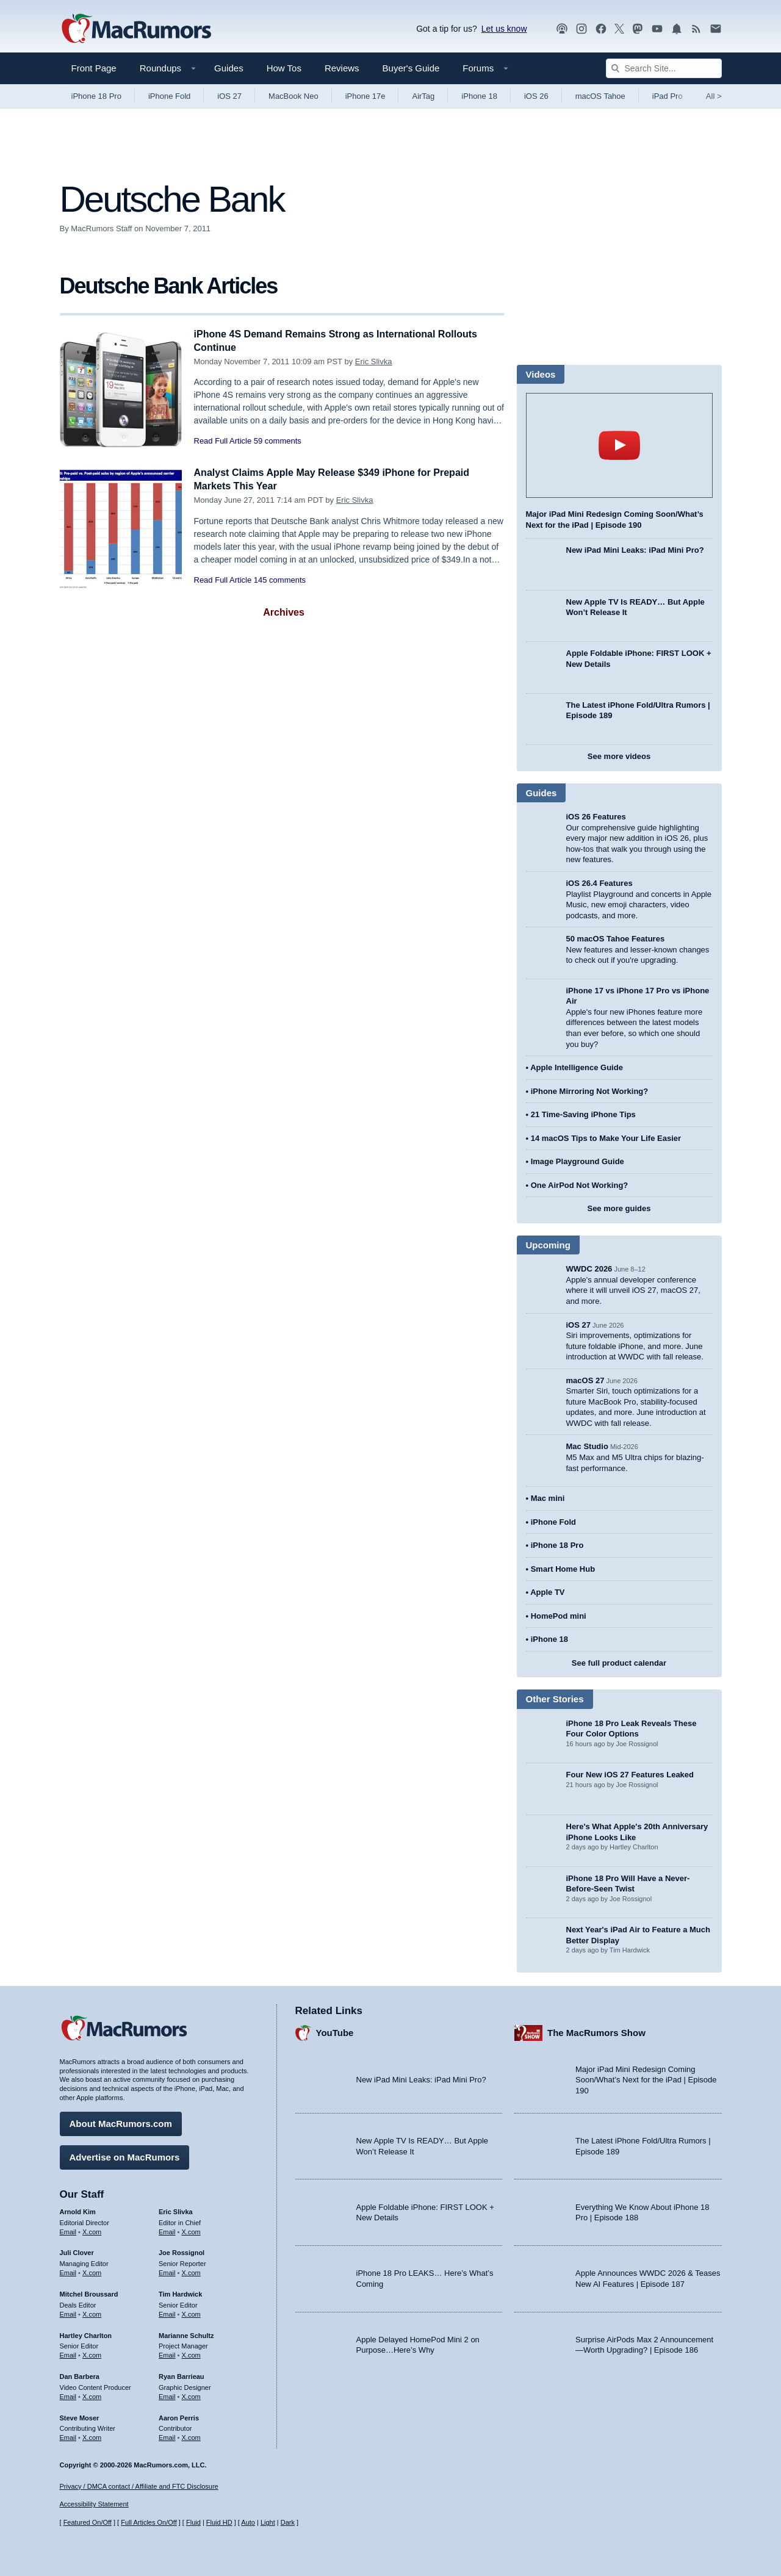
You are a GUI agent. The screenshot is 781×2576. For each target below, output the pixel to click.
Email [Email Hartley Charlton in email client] (68, 2353)
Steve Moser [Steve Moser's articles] (79, 2416)
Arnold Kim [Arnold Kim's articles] (78, 2210)
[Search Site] (664, 68)
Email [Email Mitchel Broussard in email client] (68, 2312)
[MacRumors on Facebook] (601, 29)
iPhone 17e (365, 96)
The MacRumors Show (596, 2031)
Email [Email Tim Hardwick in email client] (167, 2312)
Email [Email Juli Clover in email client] (68, 2271)
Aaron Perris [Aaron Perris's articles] (179, 2416)
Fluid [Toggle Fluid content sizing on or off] (193, 2523)
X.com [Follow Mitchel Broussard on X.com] (91, 2312)
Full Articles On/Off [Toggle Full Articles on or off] (149, 2523)
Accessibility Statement (94, 2504)
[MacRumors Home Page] (136, 29)
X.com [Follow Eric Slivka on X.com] (191, 2230)
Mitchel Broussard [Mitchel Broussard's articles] (89, 2292)
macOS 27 (585, 1380)
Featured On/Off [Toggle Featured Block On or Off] (87, 2523)
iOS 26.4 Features (599, 883)
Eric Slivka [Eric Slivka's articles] (176, 2210)
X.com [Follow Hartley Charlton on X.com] (91, 2353)
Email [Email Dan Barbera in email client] (68, 2394)
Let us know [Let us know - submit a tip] (504, 29)
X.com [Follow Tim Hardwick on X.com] (191, 2312)
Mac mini (548, 1498)
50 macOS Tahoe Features (615, 938)
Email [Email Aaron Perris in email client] (167, 2435)
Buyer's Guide (411, 68)
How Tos (284, 68)
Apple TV (547, 1592)
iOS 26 (536, 96)
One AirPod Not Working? (579, 1185)
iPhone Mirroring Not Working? (590, 1091)
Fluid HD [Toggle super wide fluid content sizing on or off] (219, 2523)
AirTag (423, 96)
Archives (283, 612)
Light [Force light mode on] (268, 2523)
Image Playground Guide (577, 1161)
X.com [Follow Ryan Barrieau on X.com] (191, 2394)
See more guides (618, 1208)
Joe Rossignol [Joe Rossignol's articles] (181, 2251)
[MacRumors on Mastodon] (638, 29)
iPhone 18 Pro (96, 96)
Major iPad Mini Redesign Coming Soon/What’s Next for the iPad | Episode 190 (646, 2078)
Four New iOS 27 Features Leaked (630, 1774)
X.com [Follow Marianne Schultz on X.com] (191, 2353)
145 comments (280, 580)
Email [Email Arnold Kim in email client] (68, 2230)
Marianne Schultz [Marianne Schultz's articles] (186, 2333)
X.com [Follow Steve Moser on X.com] (91, 2435)
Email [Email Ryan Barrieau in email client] (167, 2394)
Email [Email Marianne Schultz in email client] (167, 2353)
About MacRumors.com (121, 2122)
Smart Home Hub (563, 1569)
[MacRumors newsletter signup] (716, 29)
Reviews (342, 68)
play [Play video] (619, 445)
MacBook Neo (293, 96)
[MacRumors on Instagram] (581, 29)
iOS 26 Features (596, 816)
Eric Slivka (373, 361)
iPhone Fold (169, 96)
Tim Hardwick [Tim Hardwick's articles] (180, 2292)
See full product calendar (619, 1663)
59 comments (277, 440)
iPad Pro (667, 96)
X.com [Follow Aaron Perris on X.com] (191, 2435)
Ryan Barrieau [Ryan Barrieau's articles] (181, 2374)
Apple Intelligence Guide (576, 1067)
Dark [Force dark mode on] (288, 2523)
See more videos (619, 756)
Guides (228, 68)
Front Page (94, 68)
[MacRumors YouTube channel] (657, 29)
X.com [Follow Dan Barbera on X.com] (91, 2394)
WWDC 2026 (589, 1268)
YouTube (335, 2031)
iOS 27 (229, 96)
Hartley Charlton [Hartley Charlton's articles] (86, 2333)
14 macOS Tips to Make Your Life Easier (606, 1138)
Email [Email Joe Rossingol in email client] (167, 2271)
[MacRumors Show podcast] (562, 29)
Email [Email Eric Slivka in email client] (167, 2230)
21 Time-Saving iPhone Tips (583, 1114)
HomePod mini (558, 1616)
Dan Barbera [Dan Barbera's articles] (79, 2374)
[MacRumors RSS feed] (696, 29)
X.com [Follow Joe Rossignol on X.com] (191, 2271)
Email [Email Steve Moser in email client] (68, 2435)
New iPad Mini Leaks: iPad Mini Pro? (635, 550)
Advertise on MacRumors (125, 2155)
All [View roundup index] (714, 96)
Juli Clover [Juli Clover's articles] (77, 2251)
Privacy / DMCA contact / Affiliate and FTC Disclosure (139, 2486)
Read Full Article (223, 440)
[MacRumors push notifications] (677, 29)
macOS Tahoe (600, 96)
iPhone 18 (479, 96)
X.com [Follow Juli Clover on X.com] (91, 2271)
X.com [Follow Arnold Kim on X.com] (91, 2230)
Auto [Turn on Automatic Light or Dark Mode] (248, 2523)
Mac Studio (587, 1446)
